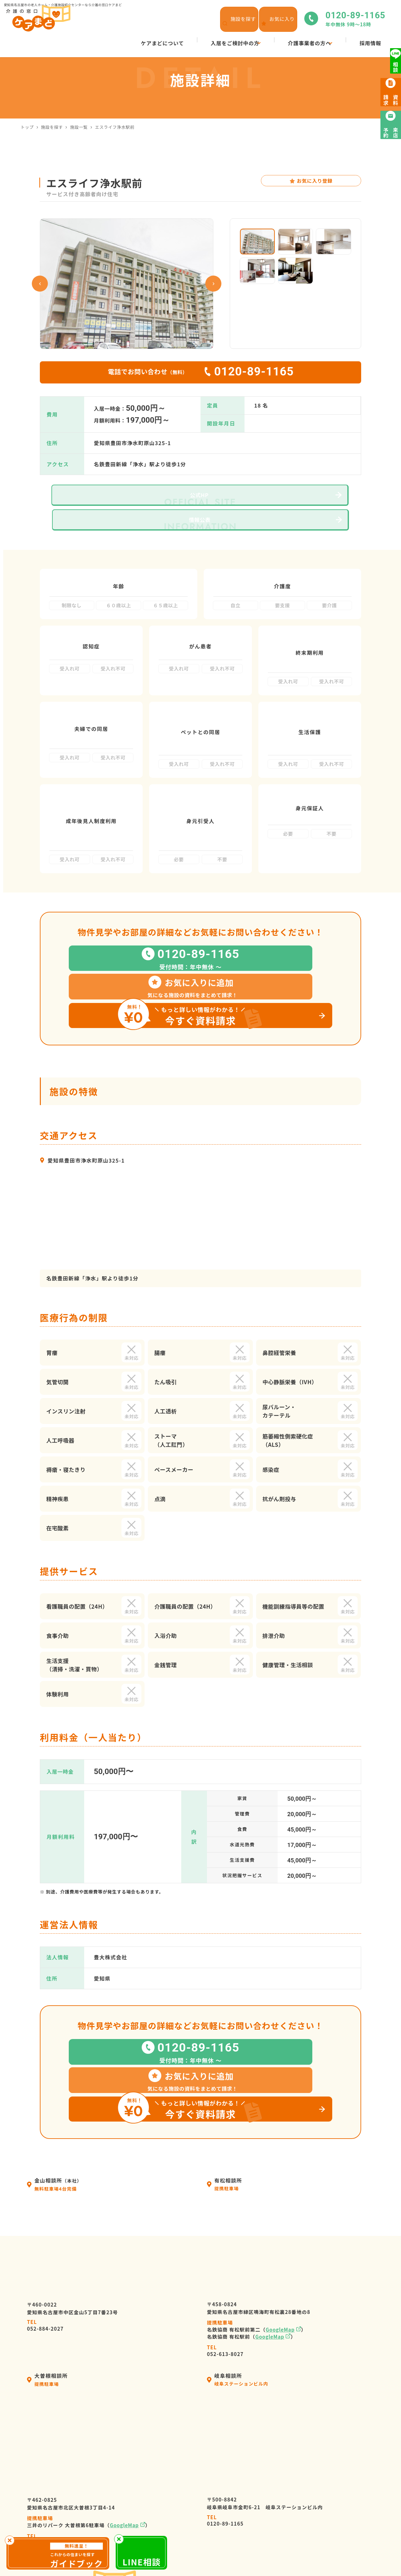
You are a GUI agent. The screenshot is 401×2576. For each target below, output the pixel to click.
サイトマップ (319, 2554)
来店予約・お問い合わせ (315, 2504)
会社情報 (195, 2470)
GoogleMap (280, 2159)
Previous (40, 284)
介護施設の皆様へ (206, 2516)
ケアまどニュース (307, 2481)
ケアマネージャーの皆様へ (217, 2504)
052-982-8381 (45, 2369)
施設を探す (52, 127)
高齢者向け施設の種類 (312, 2493)
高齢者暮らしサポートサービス (223, 2527)
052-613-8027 (225, 2180)
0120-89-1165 (225, 2350)
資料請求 (296, 2516)
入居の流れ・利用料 (209, 2481)
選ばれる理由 (201, 2493)
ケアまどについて (206, 2458)
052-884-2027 (45, 2155)
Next (213, 284)
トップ (27, 127)
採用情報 (296, 2458)
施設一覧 (79, 127)
